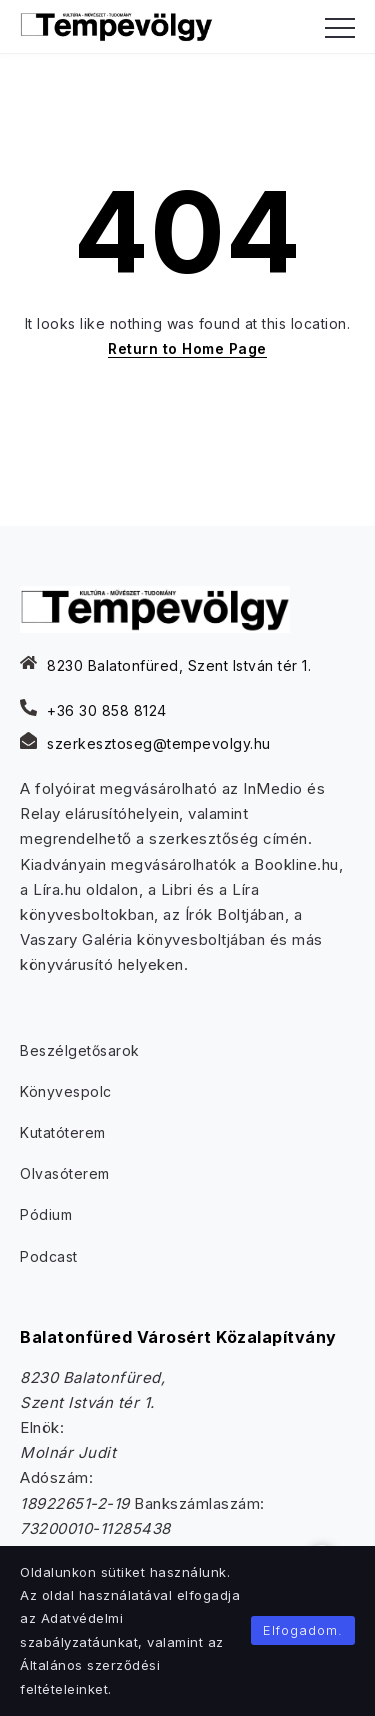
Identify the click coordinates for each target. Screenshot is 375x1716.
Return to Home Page (187, 348)
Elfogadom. (303, 1630)
